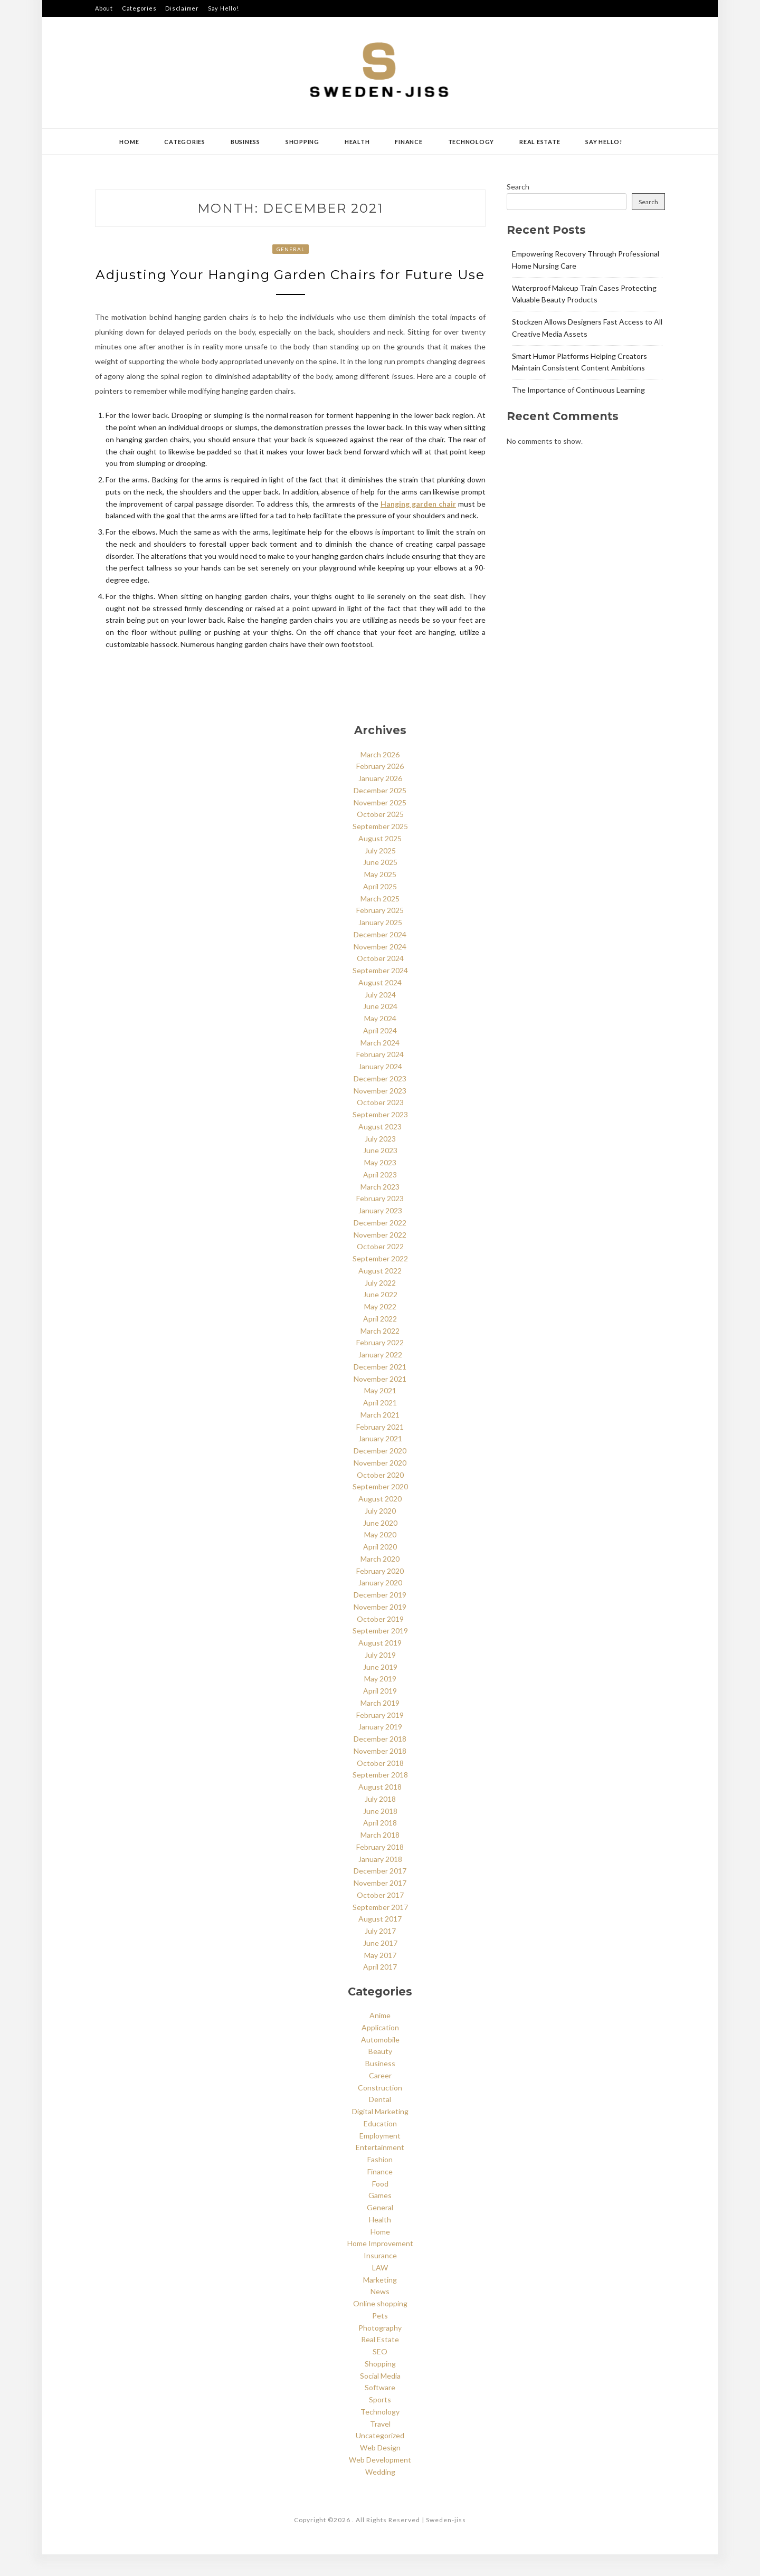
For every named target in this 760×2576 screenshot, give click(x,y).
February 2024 (380, 1075)
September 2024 (380, 991)
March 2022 (380, 1352)
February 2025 (380, 931)
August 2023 (380, 1148)
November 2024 (380, 968)
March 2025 (380, 920)
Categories (139, 8)
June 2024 (380, 1027)
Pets (380, 2337)
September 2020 (380, 1508)
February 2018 (380, 1868)
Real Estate (539, 141)
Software (380, 2408)
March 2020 (380, 1580)
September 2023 (380, 1136)
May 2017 (380, 1976)
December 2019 (380, 1616)
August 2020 (380, 1520)
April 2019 (380, 1712)
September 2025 (380, 847)
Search (518, 186)
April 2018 (380, 1844)
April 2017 (380, 1988)
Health (357, 141)
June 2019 (380, 1688)
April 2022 (380, 1340)
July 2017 (380, 1952)
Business (245, 141)
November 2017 (380, 1904)
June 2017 (380, 1964)
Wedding (380, 2493)
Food (380, 2205)
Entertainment (380, 2168)
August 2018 (380, 1808)
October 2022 (380, 1267)
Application (380, 2049)
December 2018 (380, 1760)
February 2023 (380, 1219)
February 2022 (380, 1364)
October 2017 (380, 1916)
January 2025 (380, 943)
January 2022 (380, 1376)
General (291, 249)
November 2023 (380, 1112)
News (380, 2312)
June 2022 (380, 1315)
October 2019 (380, 1640)
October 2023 (380, 1123)
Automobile (380, 2061)
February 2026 (380, 787)
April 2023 (380, 1196)
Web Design (380, 2469)
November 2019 (380, 1628)
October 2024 (380, 979)
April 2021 (380, 1424)
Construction (380, 2109)
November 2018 (380, 1772)
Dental (380, 2120)
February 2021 (380, 1448)
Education (380, 2145)
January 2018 (380, 1880)
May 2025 (380, 895)
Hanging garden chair (418, 525)
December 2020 (380, 1472)
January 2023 (380, 1232)
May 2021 (380, 1412)
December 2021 (380, 1388)
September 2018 (380, 1796)
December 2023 (380, 1100)
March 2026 (380, 776)
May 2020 (380, 1556)
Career (380, 2097)
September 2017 (380, 1928)
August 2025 (380, 860)
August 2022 (380, 1292)
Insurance (380, 2277)
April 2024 (380, 1052)
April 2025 (380, 908)
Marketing (380, 2301)
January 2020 (380, 1604)
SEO (380, 2373)
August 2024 (380, 1004)
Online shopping (380, 2325)
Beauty (380, 2072)
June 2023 (380, 1171)
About (104, 8)
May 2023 (380, 1184)
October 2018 (380, 1784)
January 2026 (380, 799)
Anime (380, 2036)
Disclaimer (182, 8)
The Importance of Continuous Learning (578, 389)
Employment (380, 2157)
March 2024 (380, 1064)
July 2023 (380, 1160)
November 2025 (380, 824)
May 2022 (380, 1328)
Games (380, 2216)
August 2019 (380, 1664)
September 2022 (380, 1280)
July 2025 (380, 872)
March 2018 (380, 1856)
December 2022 (380, 1244)
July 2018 (380, 1820)
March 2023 (380, 1208)
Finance (408, 141)
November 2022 (380, 1256)
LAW (380, 2289)
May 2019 (380, 1700)
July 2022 (380, 1304)
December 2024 (380, 956)
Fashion (380, 2180)
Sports (380, 2421)
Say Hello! (223, 8)
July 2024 (380, 1016)
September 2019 (380, 1652)
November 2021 (380, 1400)
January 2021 (380, 1460)
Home (129, 141)
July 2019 (380, 1676)
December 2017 (380, 1892)
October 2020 (380, 1496)
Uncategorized (380, 2457)
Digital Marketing (380, 2132)
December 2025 (380, 811)
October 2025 (380, 835)
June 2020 (380, 1544)
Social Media (380, 2397)
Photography (380, 2349)
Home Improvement (380, 2264)
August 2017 (380, 1940)
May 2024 (380, 1039)
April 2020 (380, 1568)
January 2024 (380, 1087)
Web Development (380, 2481)
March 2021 (380, 1436)
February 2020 (380, 1592)
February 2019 (380, 1736)
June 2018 (380, 1832)
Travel (380, 2445)
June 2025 (380, 883)
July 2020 (380, 1532)
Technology (471, 141)
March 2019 (380, 1724)
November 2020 (380, 1484)
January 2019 (380, 1748)
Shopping (302, 141)
